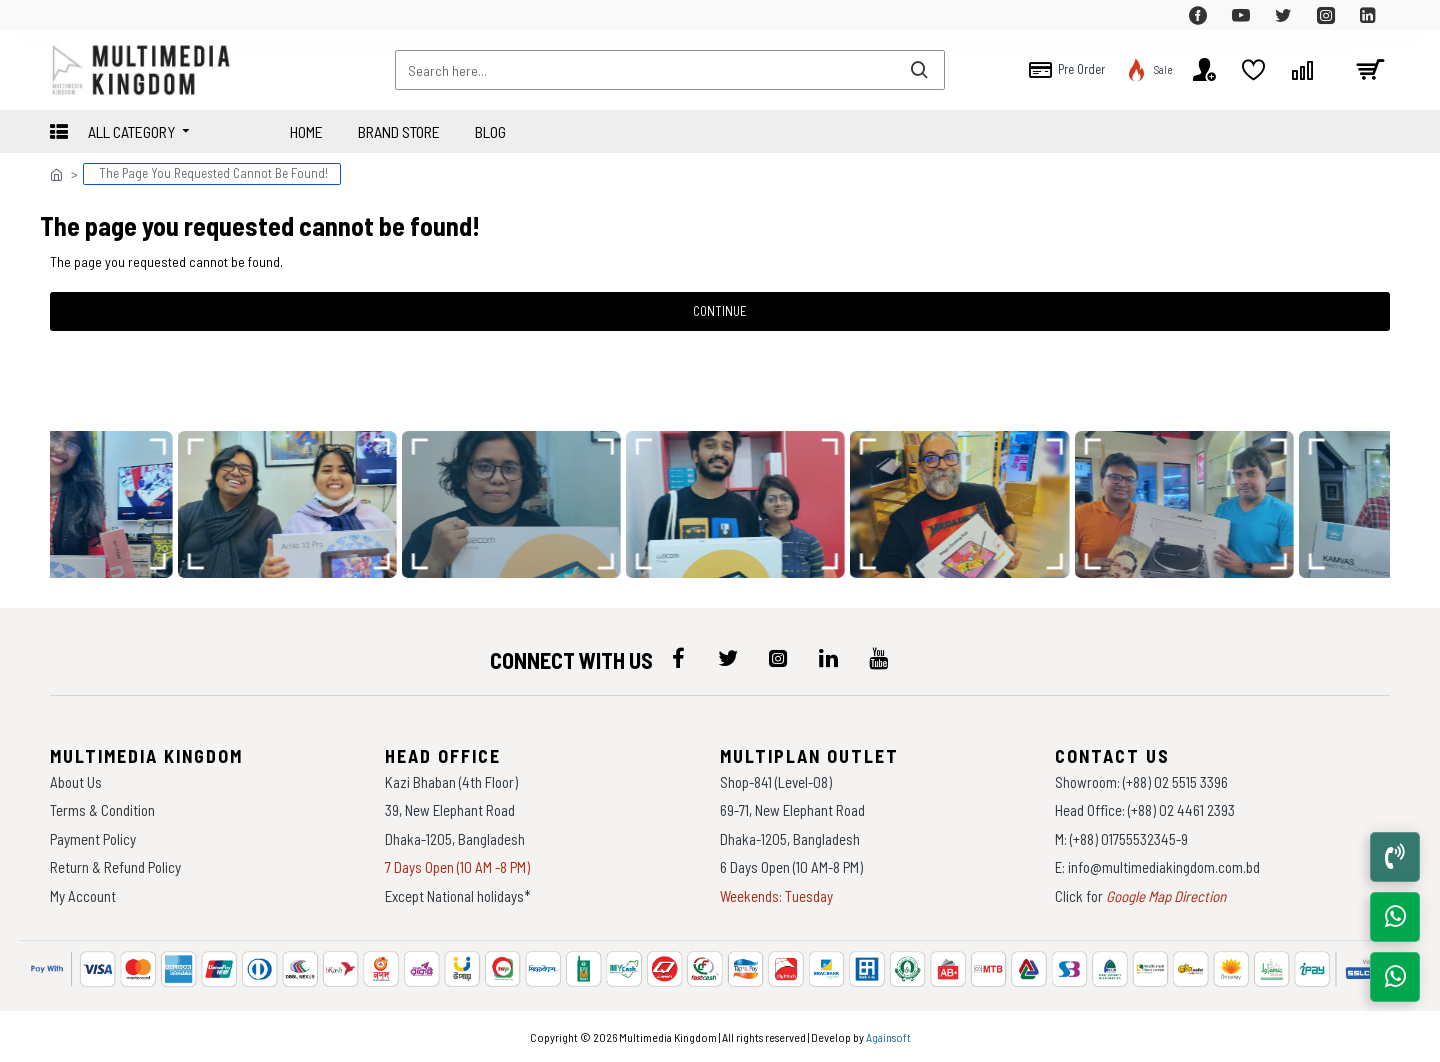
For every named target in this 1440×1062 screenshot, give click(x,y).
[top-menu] (65, 15)
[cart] (1370, 70)
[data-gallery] (292, 504)
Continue (720, 311)
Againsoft (888, 1037)
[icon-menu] (678, 658)
